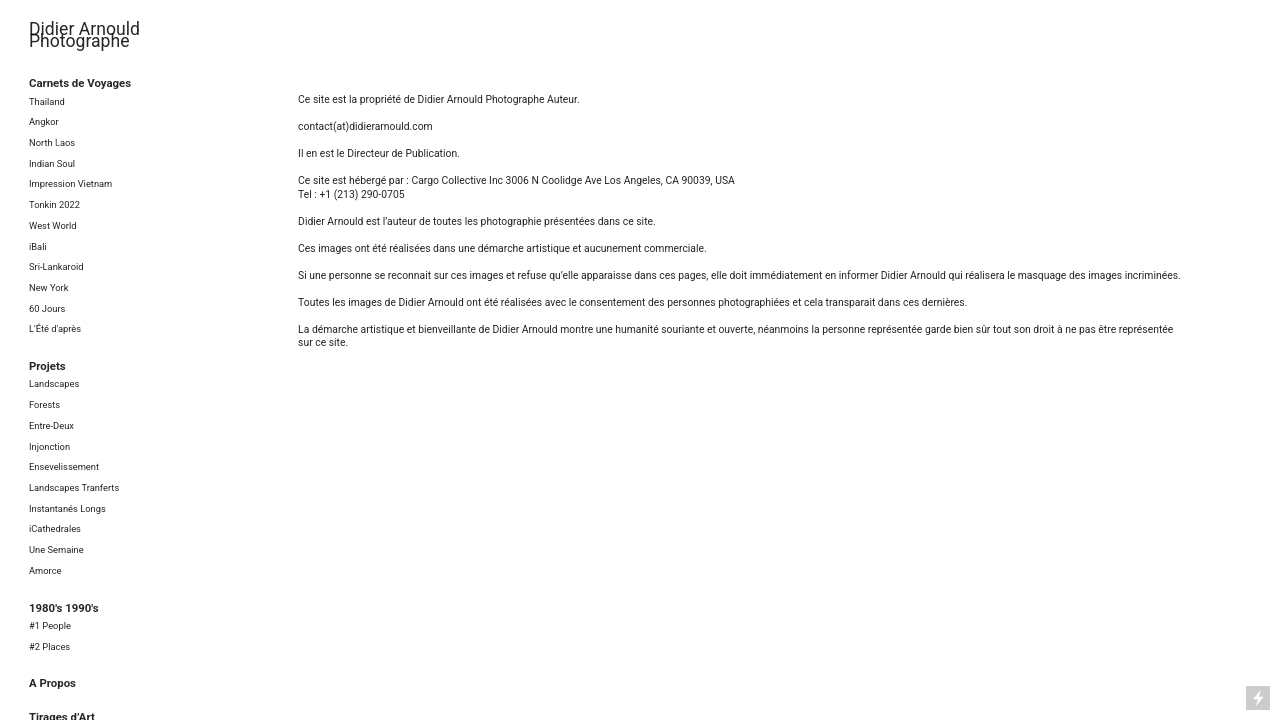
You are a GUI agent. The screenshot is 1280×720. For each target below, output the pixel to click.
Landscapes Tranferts (74, 487)
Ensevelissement (64, 466)
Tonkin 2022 (54, 204)
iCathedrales (55, 528)
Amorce (45, 570)
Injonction (49, 446)
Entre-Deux (51, 425)
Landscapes (54, 383)
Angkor (44, 121)
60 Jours (47, 308)
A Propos (52, 683)
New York (48, 287)
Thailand (47, 101)
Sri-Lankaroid (56, 266)
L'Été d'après (55, 328)
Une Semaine (56, 549)
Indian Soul (52, 163)
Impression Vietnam (70, 183)
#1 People (50, 625)
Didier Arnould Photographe (84, 35)
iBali (38, 246)
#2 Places (49, 646)
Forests (44, 404)
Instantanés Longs (67, 508)
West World (52, 225)
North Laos (52, 142)
